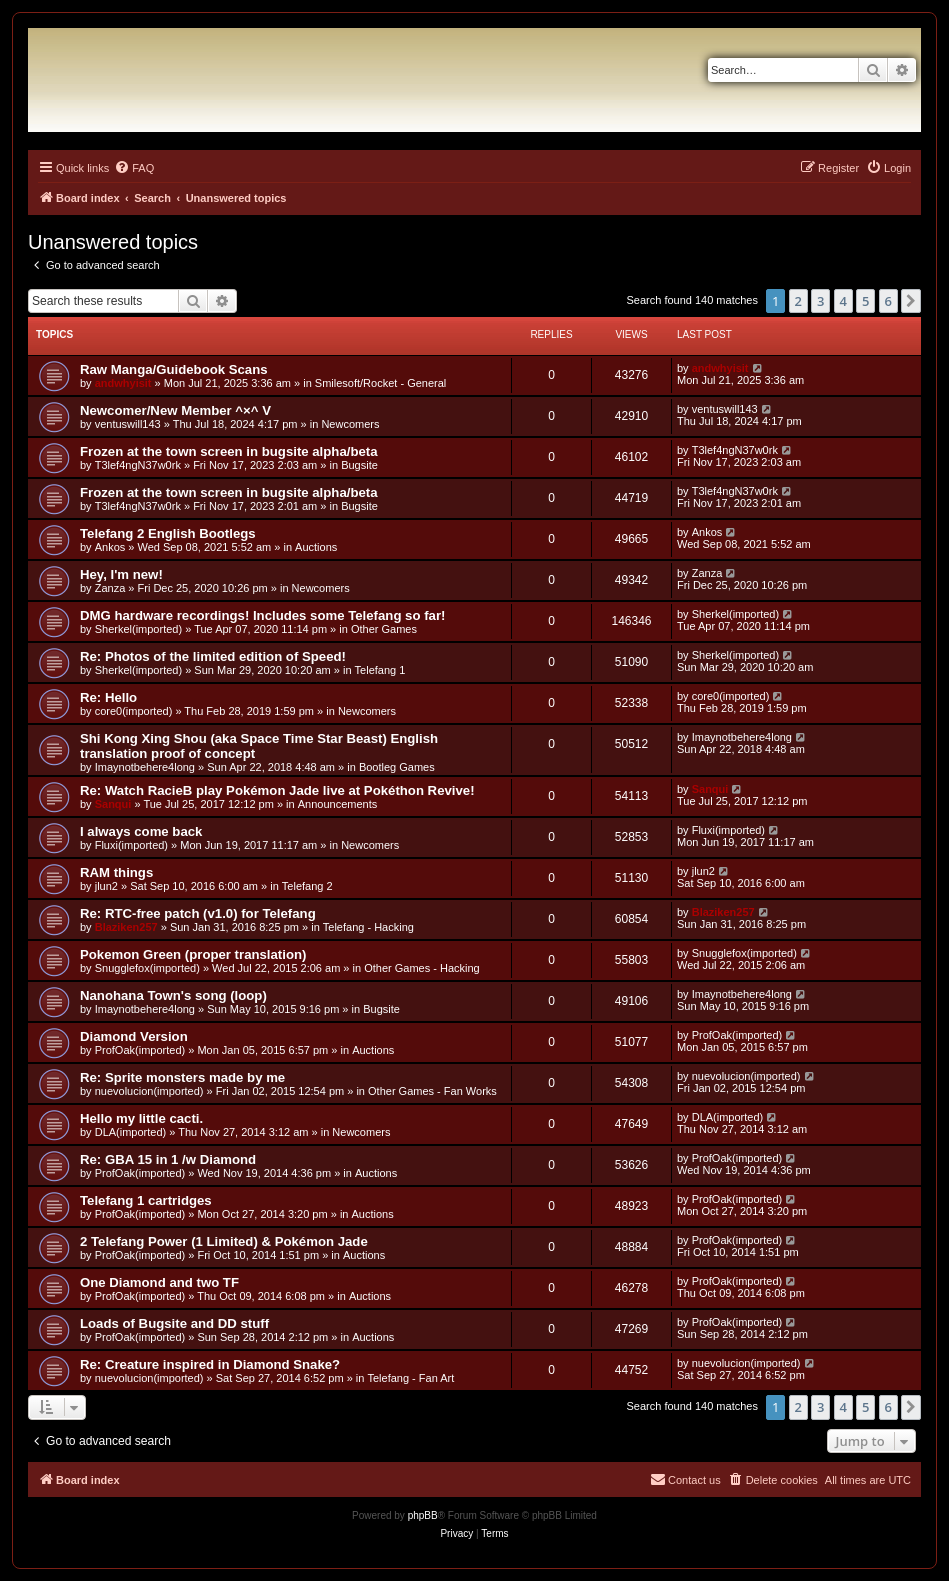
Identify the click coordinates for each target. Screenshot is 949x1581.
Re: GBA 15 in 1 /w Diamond (168, 1159)
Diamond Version (134, 1036)
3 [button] (820, 301)
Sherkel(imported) (138, 629)
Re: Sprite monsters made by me (182, 1077)
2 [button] (798, 301)
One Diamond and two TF (159, 1282)
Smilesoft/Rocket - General (380, 383)
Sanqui (113, 804)
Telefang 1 (380, 670)
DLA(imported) (131, 1132)
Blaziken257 (126, 927)
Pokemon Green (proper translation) (193, 954)
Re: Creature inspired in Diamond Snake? (210, 1364)
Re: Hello (108, 697)
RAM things (116, 872)
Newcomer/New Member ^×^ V (175, 410)
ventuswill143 (128, 424)
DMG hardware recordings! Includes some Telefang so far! (262, 615)
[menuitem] (134, 168)
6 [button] (888, 301)
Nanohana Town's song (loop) (173, 995)
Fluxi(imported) (131, 845)
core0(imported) (134, 711)
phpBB (423, 1515)
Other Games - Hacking (422, 968)
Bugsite (359, 465)
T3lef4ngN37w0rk (138, 465)
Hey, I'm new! (121, 574)
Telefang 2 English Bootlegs (168, 533)
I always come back (141, 831)
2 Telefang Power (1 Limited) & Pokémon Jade (224, 1241)
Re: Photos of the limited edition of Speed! (213, 656)
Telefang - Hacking (368, 927)
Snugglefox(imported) (147, 968)
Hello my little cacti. (141, 1118)
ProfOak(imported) (140, 1050)
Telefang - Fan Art (410, 1378)
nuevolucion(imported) (149, 1091)
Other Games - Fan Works (432, 1091)
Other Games (384, 629)
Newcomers (350, 424)
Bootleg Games (397, 767)
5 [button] (865, 301)
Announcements (338, 804)
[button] (911, 301)
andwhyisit (123, 383)
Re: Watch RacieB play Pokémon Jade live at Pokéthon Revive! (277, 790)
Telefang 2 (307, 886)
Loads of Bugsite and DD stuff (174, 1323)
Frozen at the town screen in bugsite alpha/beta (229, 451)
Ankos (110, 547)
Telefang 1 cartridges (146, 1200)
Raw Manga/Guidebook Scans (174, 369)
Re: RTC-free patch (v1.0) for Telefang (198, 913)
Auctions (316, 547)
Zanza (110, 588)
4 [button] (843, 301)
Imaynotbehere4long (145, 767)
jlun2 (106, 886)
